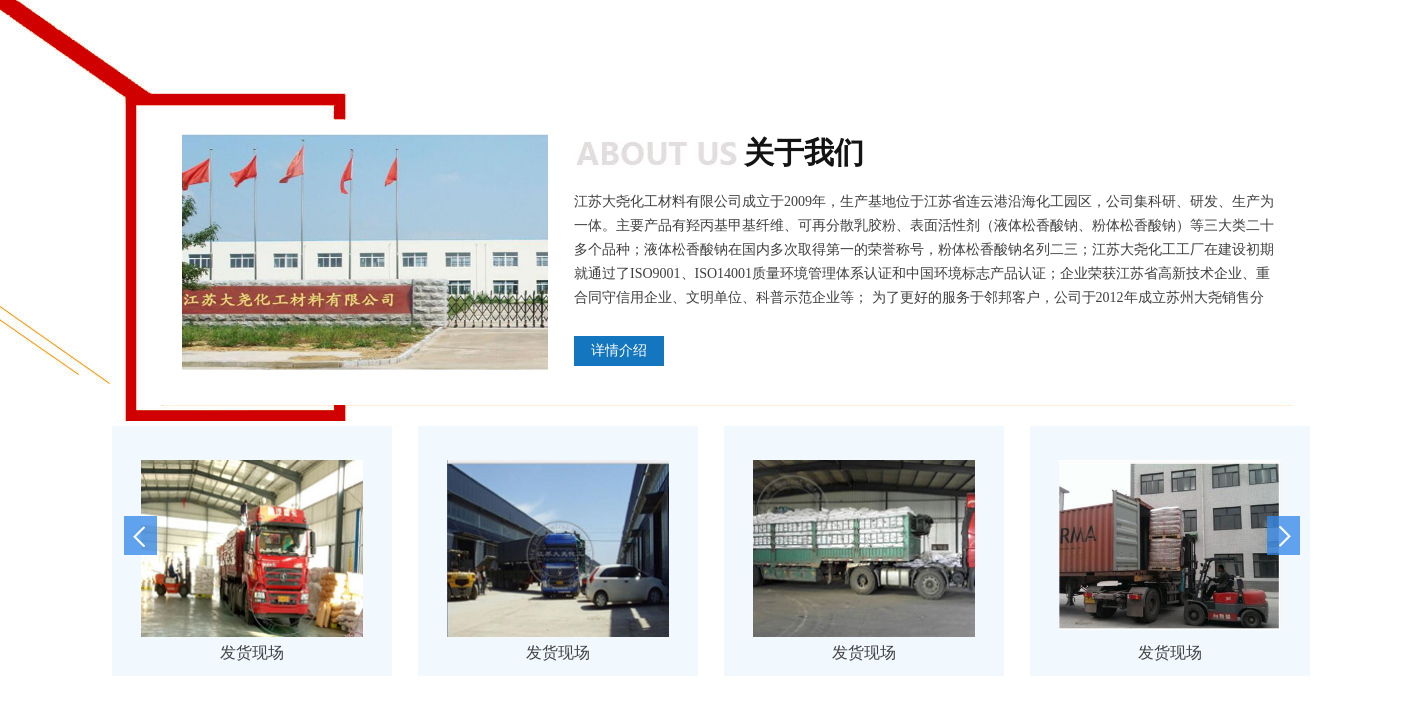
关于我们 (804, 152)
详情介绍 (619, 350)
